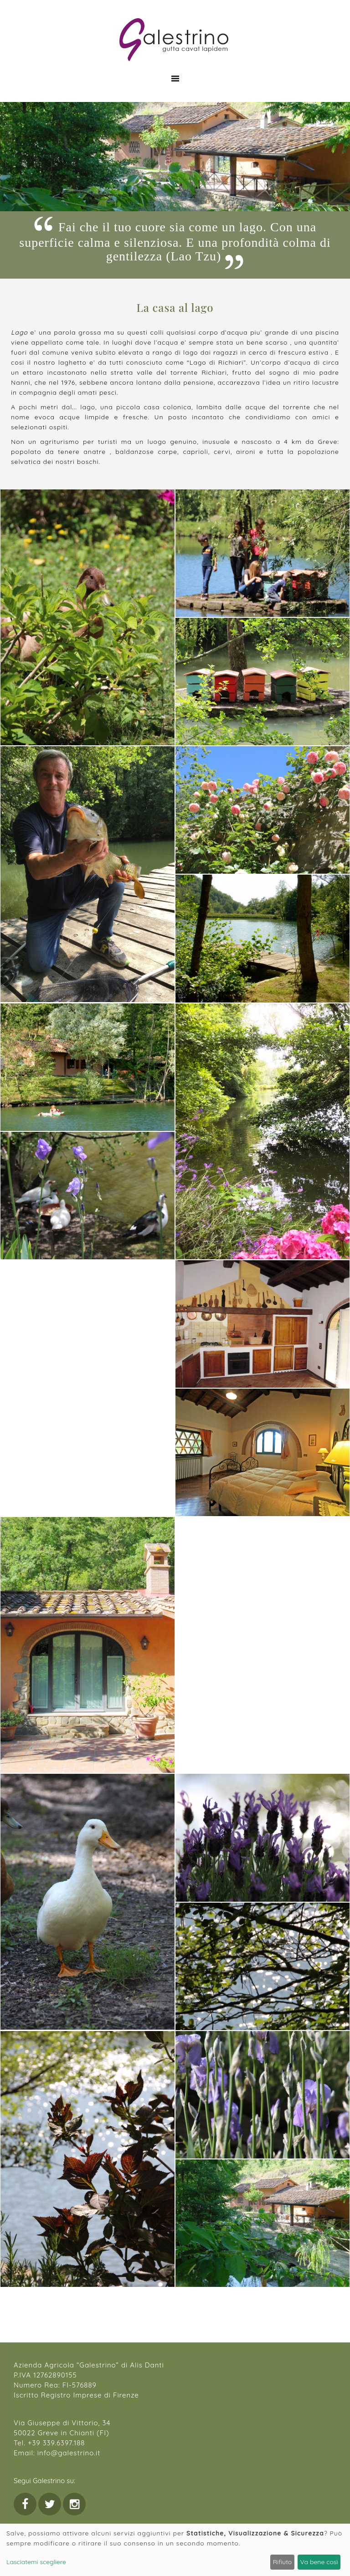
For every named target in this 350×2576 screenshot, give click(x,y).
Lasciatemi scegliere (36, 2562)
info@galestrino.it (68, 2453)
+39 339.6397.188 (56, 2443)
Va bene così (319, 2562)
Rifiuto (282, 2562)
